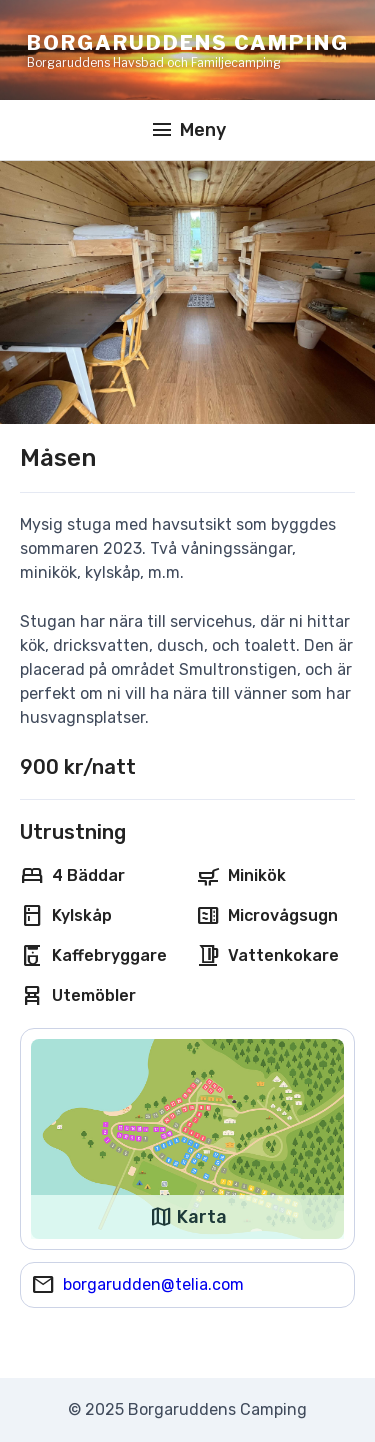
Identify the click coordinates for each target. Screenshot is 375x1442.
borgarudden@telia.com (153, 1284)
